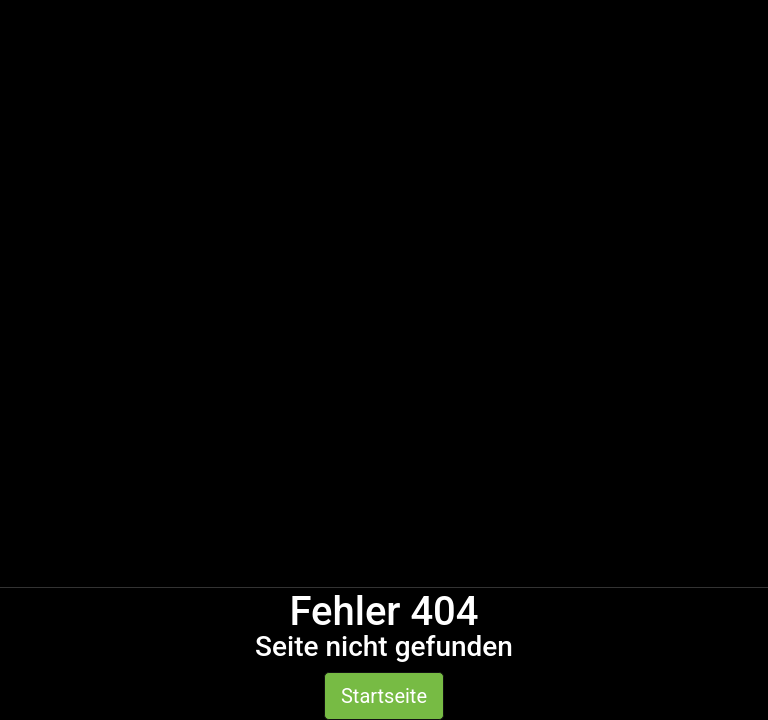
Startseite (384, 696)
